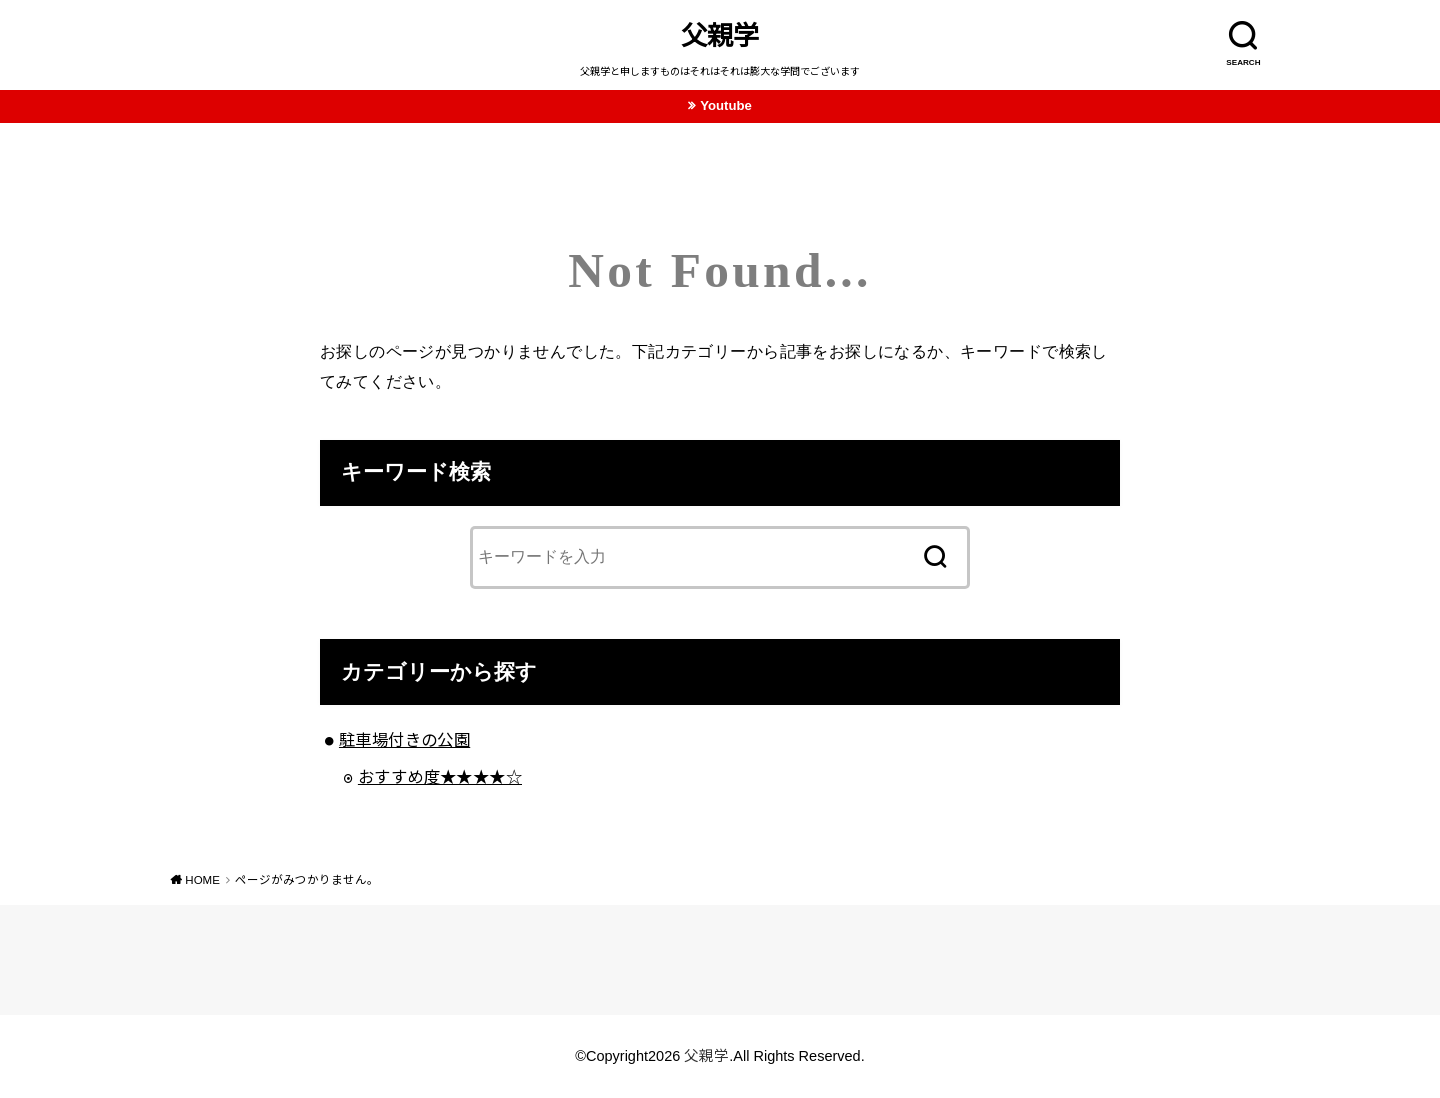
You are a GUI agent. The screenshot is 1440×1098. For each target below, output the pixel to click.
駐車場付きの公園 (404, 740)
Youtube (726, 105)
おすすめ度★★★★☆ (440, 777)
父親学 (720, 36)
